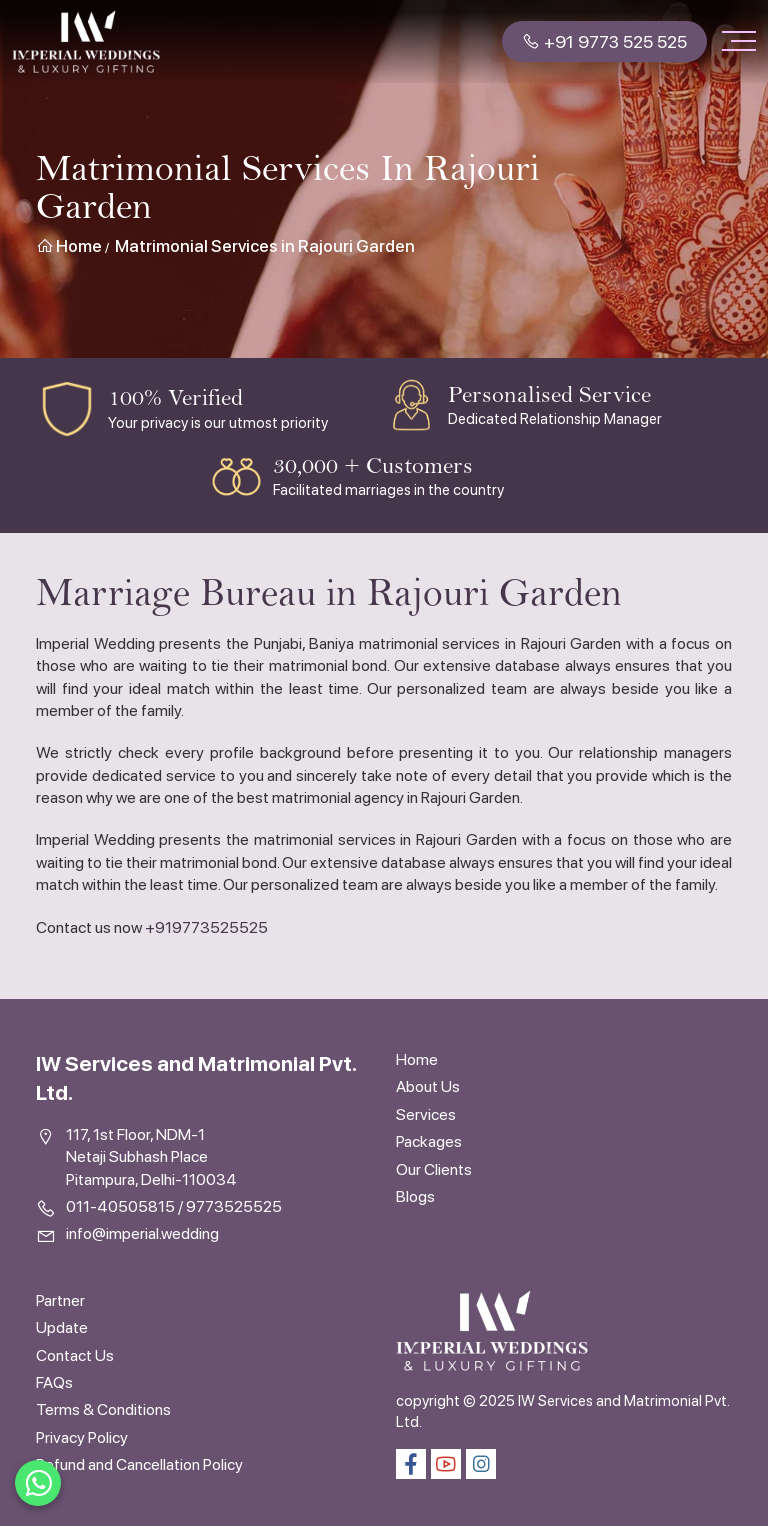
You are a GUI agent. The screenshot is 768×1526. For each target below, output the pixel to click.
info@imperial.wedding (142, 1233)
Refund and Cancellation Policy (139, 1464)
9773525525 (234, 1206)
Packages (429, 1141)
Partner (60, 1300)
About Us (428, 1086)
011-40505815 (120, 1206)
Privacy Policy (82, 1437)
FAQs (54, 1382)
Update (62, 1327)
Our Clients (434, 1169)
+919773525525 (206, 927)
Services (426, 1114)
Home (69, 246)
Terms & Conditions (103, 1409)
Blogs (415, 1196)
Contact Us (75, 1355)
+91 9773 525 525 (604, 41)
